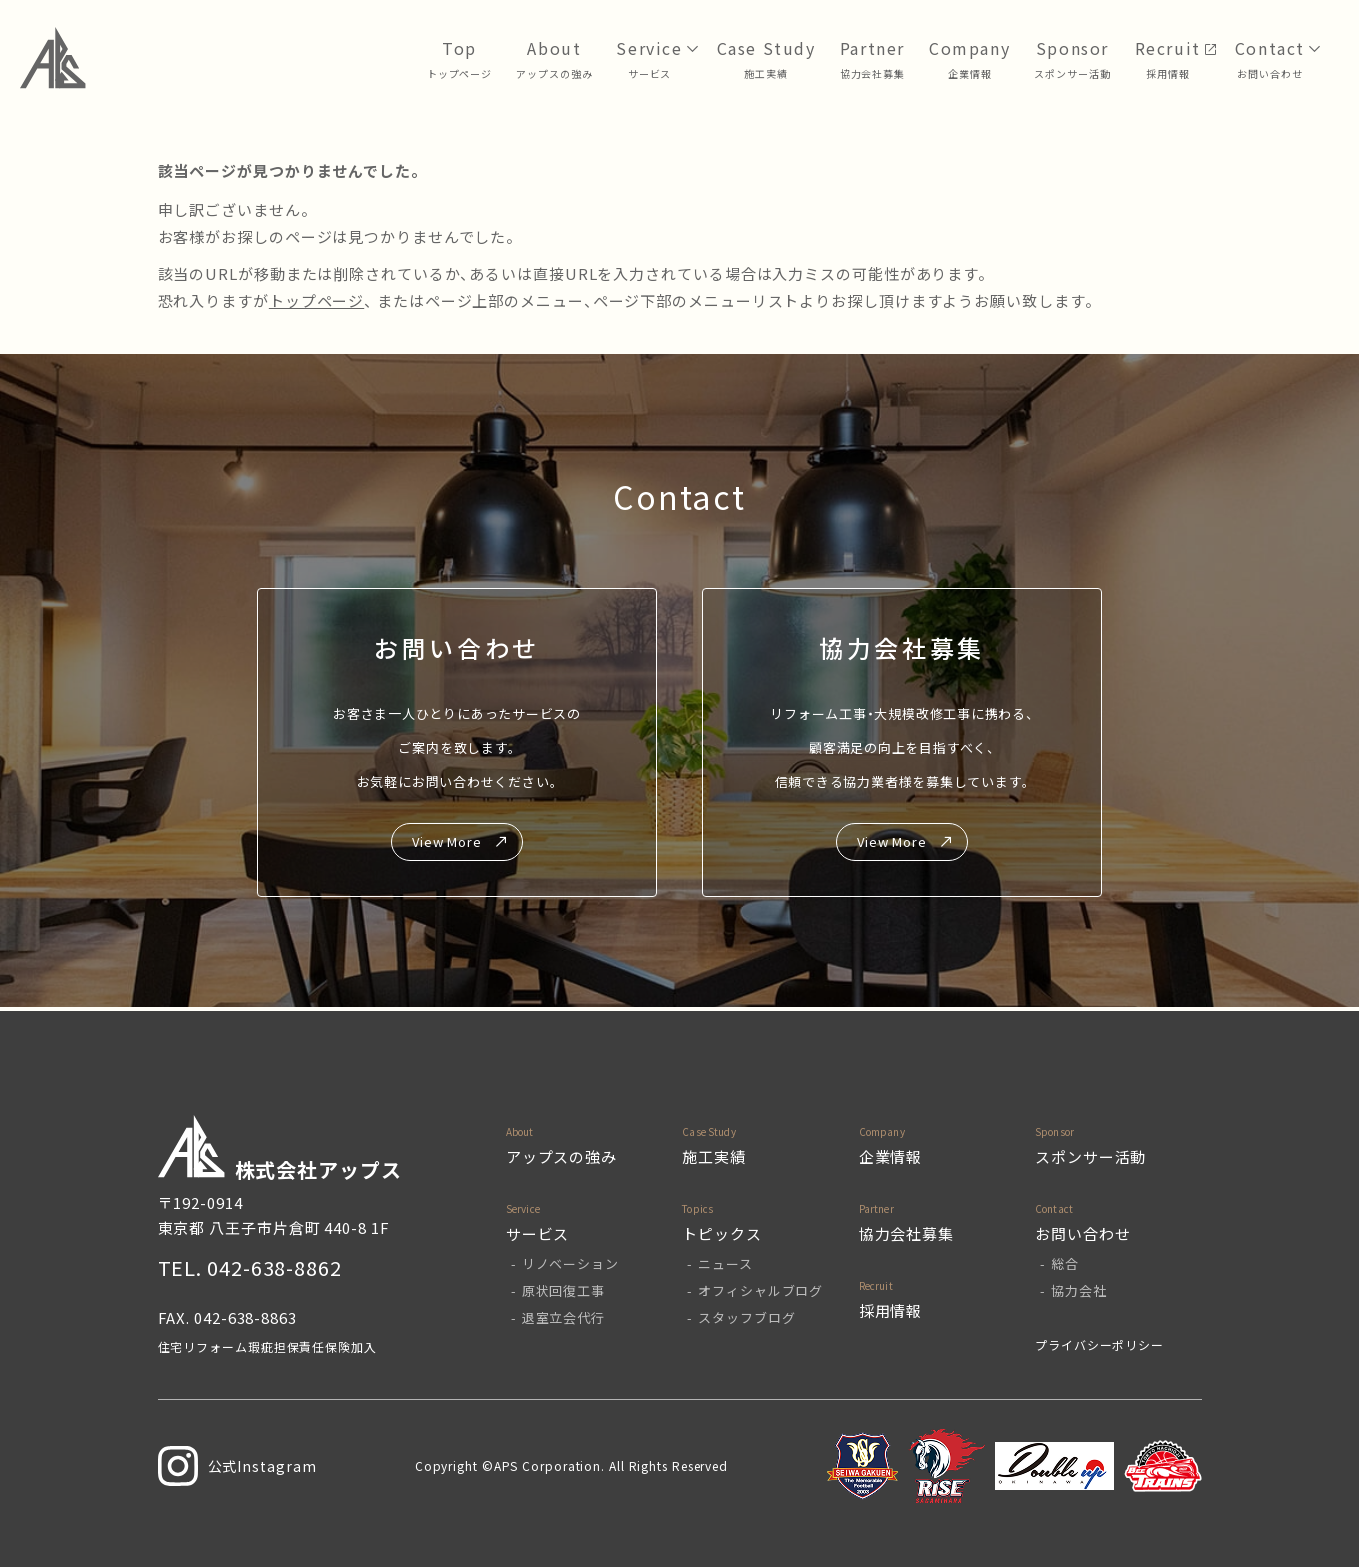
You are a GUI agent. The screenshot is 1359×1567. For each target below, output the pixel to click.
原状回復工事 (563, 1290)
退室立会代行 (563, 1317)
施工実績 (714, 1156)
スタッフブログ (746, 1317)
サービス (650, 73)
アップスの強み (554, 73)
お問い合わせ (1269, 73)
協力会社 (1079, 1290)
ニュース (725, 1263)
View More (447, 841)
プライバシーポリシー (1099, 1344)
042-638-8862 (274, 1267)
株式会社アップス (280, 1149)
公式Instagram (237, 1466)
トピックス (722, 1233)
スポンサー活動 (1072, 73)
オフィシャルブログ (760, 1290)
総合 (1065, 1263)
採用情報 (1168, 73)
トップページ (459, 73)
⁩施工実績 (766, 73)
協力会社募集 (872, 73)
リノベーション (570, 1263)
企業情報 (970, 73)
